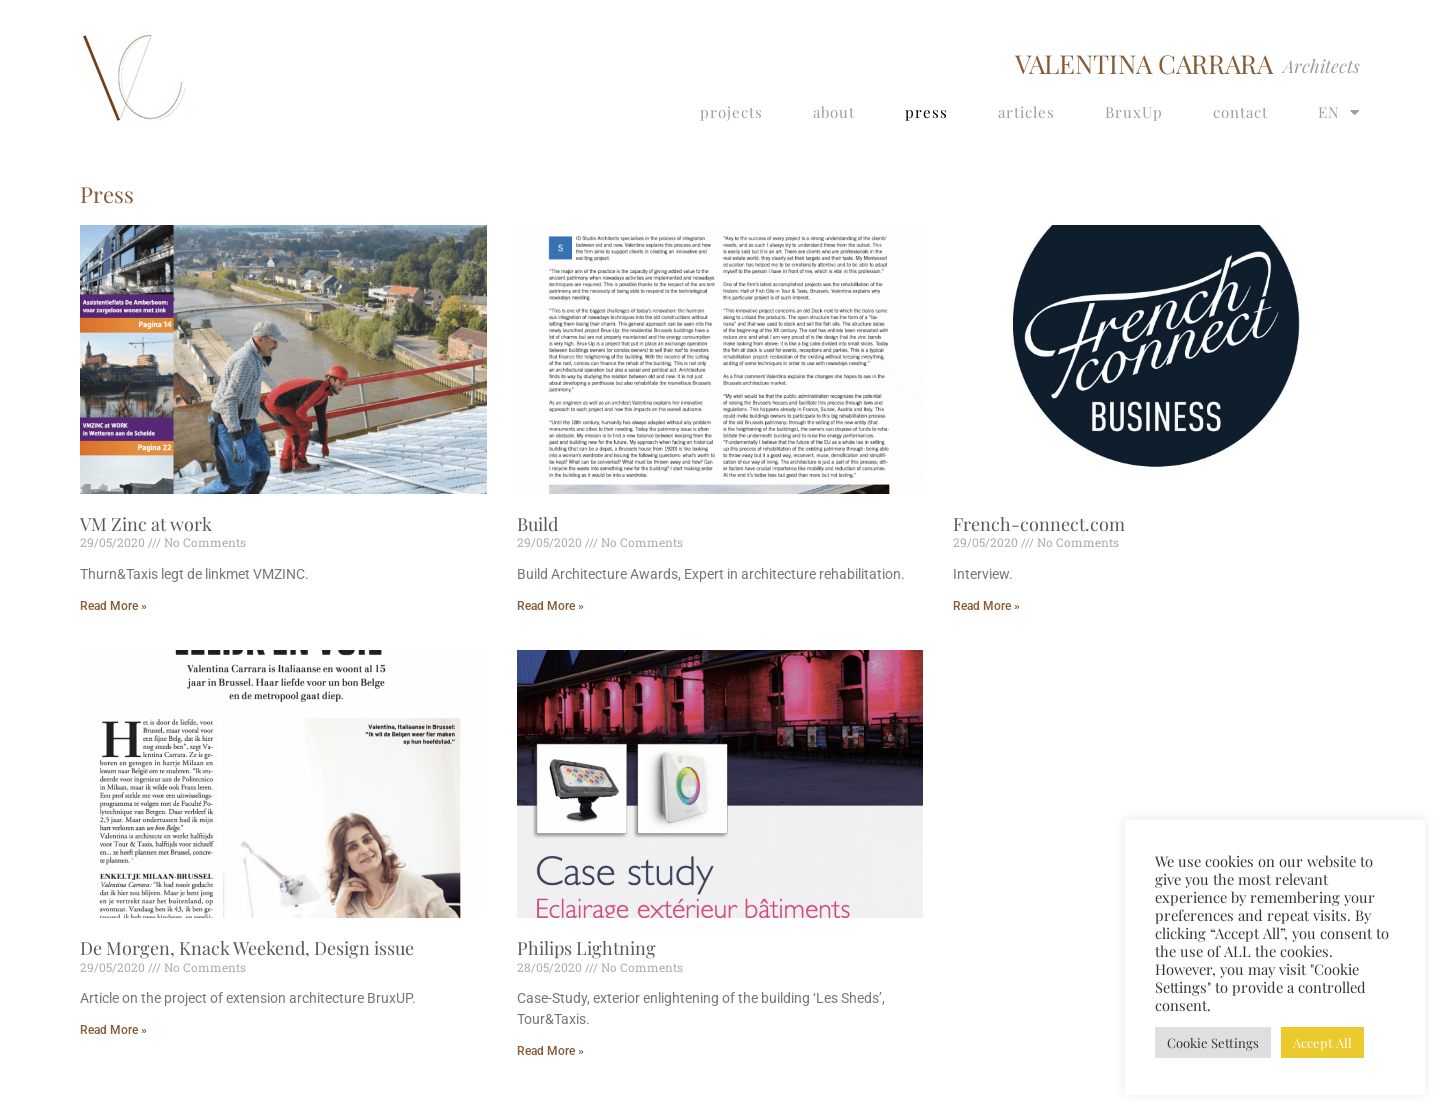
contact (1240, 112)
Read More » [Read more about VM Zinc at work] (113, 606)
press (926, 112)
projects (731, 112)
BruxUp (1134, 112)
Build (537, 524)
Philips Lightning (586, 948)
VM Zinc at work (146, 524)
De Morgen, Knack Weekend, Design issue (247, 948)
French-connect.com (1039, 524)
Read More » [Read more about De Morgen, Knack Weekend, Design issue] (113, 1030)
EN (1339, 112)
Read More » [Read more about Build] (550, 606)
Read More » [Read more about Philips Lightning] (550, 1051)
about (834, 112)
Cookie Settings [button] (1213, 1042)
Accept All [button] (1322, 1042)
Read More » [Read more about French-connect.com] (986, 606)
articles (1026, 112)
